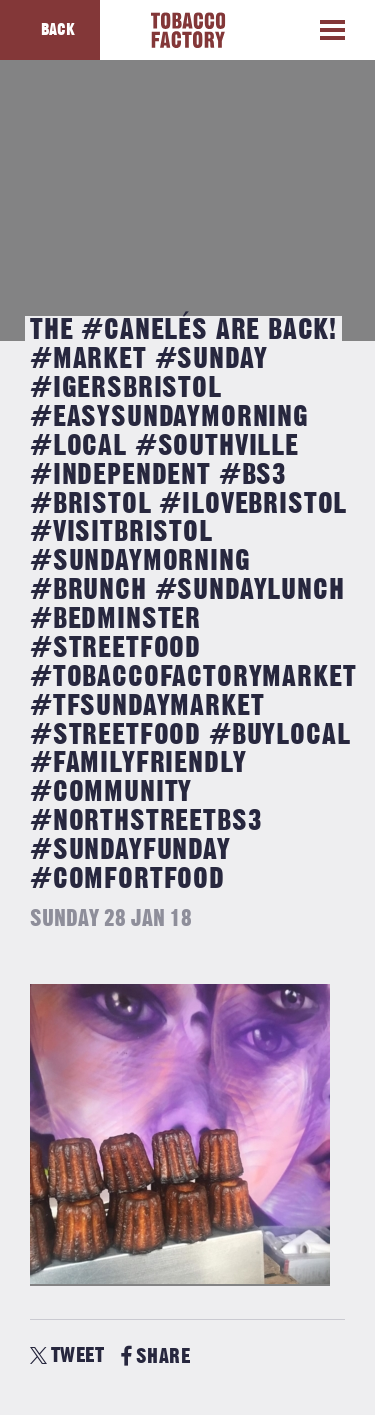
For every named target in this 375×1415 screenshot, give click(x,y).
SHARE (155, 1356)
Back (58, 30)
